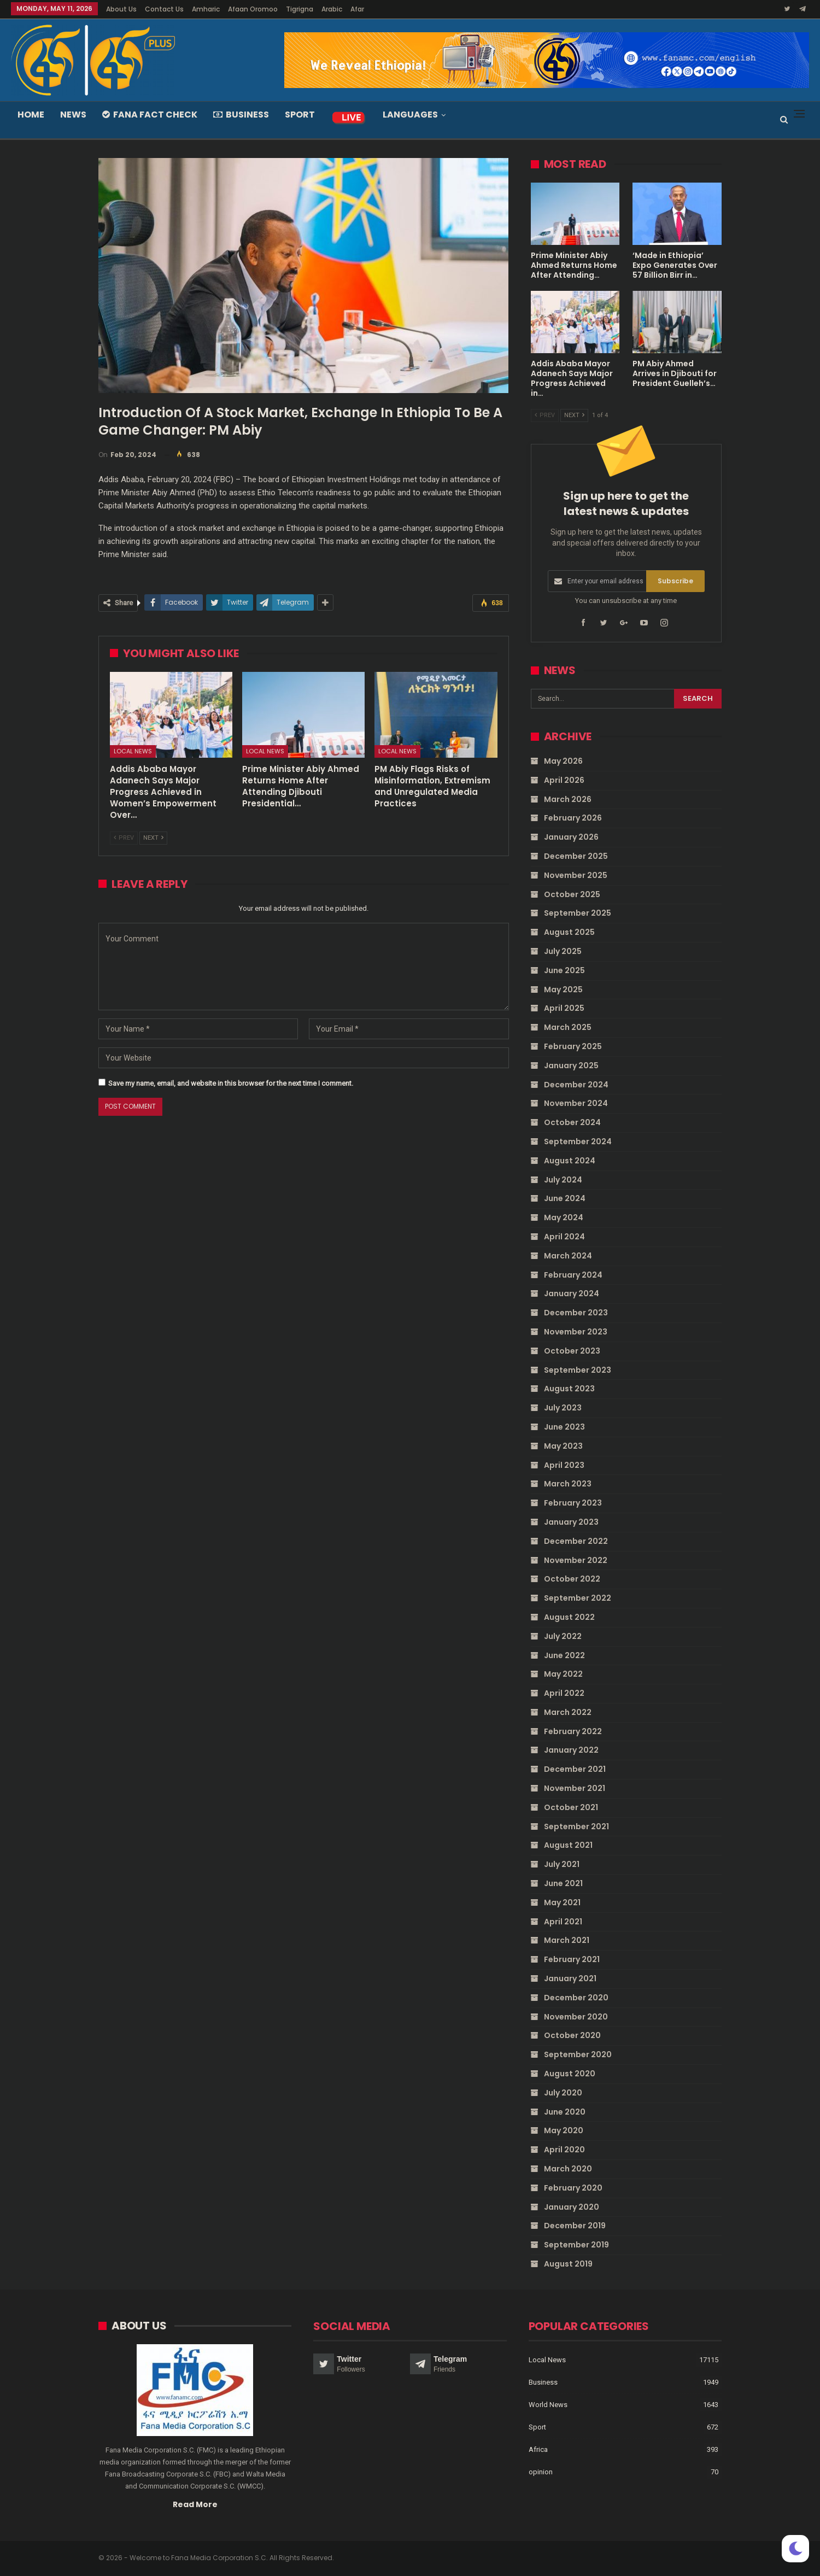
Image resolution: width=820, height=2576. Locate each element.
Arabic (331, 9)
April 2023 (564, 1464)
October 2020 (572, 2035)
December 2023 (576, 1312)
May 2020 (563, 2130)
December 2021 (575, 1769)
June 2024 (564, 1198)
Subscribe (675, 581)
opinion (541, 2471)
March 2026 (567, 798)
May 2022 (563, 1673)
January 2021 (570, 1978)
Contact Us (164, 9)
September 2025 (577, 913)
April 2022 (564, 1693)
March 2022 (567, 1712)
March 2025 (567, 1027)
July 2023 (563, 1407)
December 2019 (575, 2225)
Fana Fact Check (149, 114)
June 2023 (564, 1426)
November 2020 (576, 2016)
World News (548, 2404)
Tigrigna (299, 9)
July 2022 (563, 1635)
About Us (121, 9)
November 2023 (575, 1331)
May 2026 (563, 761)
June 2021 (563, 1883)
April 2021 (563, 1921)
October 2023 (572, 1350)
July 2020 (563, 2092)
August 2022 (569, 1617)
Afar (357, 9)
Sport (300, 114)
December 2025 (576, 856)
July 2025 (563, 951)
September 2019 (576, 2244)
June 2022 (564, 1654)
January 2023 (571, 1522)
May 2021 (562, 1902)
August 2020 (569, 2073)
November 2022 (575, 1559)
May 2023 (563, 1445)
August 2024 (569, 1160)
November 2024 (576, 1103)
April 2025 (564, 1008)
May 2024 (563, 1217)
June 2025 (564, 970)
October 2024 (572, 1122)
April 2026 (564, 780)
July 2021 (561, 1864)
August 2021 (568, 1845)
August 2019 (568, 2263)
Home (30, 114)
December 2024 (576, 1084)
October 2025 (572, 893)
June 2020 (564, 2111)
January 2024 (571, 1293)
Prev (124, 837)
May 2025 (563, 988)
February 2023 (573, 1502)
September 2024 (578, 1141)
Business (241, 114)
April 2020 (564, 2149)
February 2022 (573, 1730)
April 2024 (564, 1236)
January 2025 (571, 1065)
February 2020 (573, 2187)
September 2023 (577, 1369)
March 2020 (568, 2168)
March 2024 (568, 1255)
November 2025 (575, 875)
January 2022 (571, 1749)
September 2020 (578, 2054)
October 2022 (572, 1578)
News (73, 114)
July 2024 (563, 1179)
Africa (538, 2449)
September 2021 (576, 1825)
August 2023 (569, 1388)
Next (153, 837)
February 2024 (573, 1274)
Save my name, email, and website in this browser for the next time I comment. (230, 1083)
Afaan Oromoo (253, 9)
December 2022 (576, 1540)
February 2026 (573, 817)
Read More (195, 2503)
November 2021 (574, 1788)
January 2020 (571, 2206)
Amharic (206, 9)
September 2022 (577, 1598)
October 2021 (571, 1807)
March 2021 (566, 1940)
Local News (133, 751)
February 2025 (573, 1046)
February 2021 (572, 1959)
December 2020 (576, 1997)
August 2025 (569, 932)
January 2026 (571, 837)
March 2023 (567, 1483)
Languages (410, 114)
